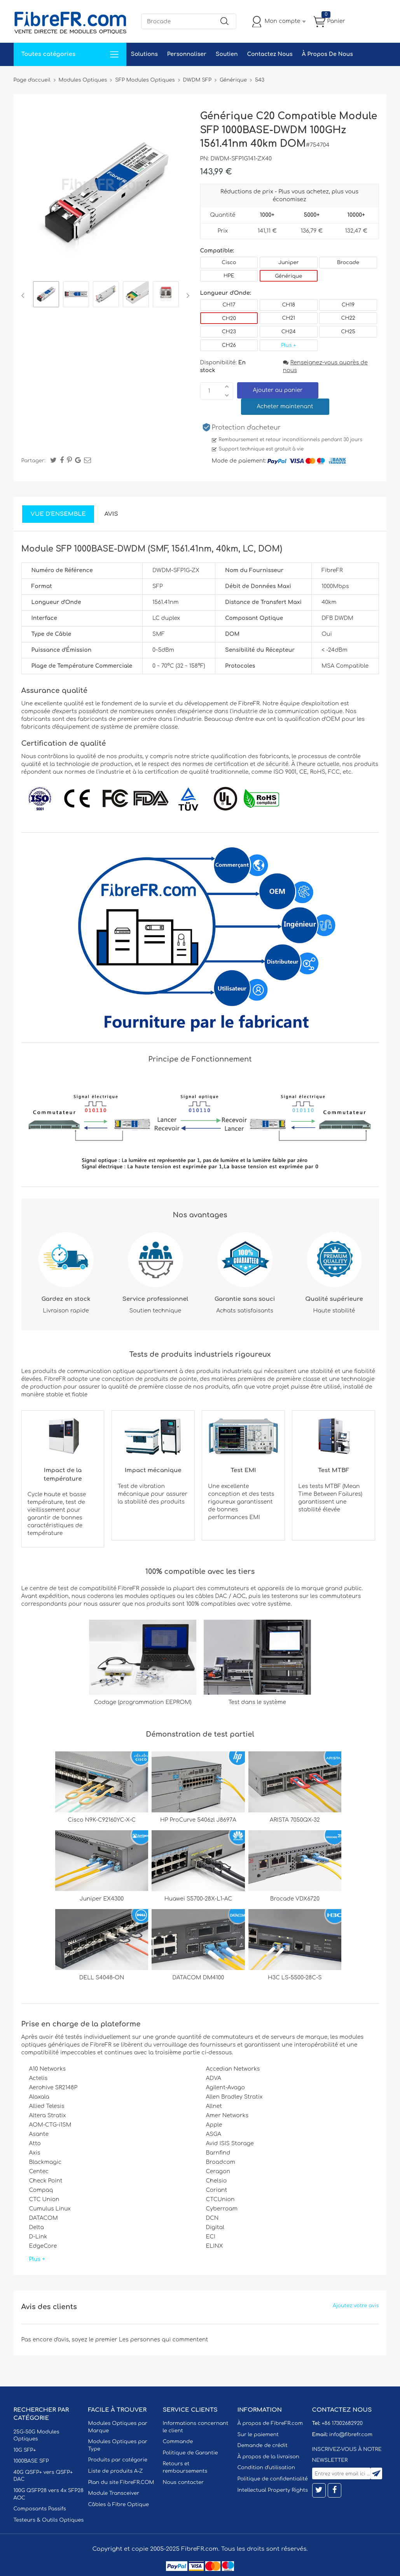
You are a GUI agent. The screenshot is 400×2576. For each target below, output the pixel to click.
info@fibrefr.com (350, 2434)
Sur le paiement (258, 2434)
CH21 (288, 318)
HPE (229, 275)
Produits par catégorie (118, 2460)
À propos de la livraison (268, 2456)
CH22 (348, 318)
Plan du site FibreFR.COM (121, 2482)
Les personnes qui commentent (163, 2340)
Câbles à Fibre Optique (118, 2504)
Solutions (144, 54)
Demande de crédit (263, 2445)
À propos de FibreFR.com (270, 2423)
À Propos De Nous (327, 54)
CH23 (229, 331)
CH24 (288, 331)
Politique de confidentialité (273, 2479)
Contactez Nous (270, 54)
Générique (288, 276)
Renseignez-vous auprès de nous (325, 366)
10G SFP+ (25, 2450)
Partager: (33, 460)
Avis (111, 514)
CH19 (348, 305)
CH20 (229, 318)
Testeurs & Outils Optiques (49, 2520)
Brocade (348, 262)
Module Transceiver (114, 2493)
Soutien (227, 54)
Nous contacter (183, 2482)
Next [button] (186, 295)
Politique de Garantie (190, 2453)
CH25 (348, 331)
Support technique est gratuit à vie (261, 449)
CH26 (229, 345)
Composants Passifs (40, 2509)
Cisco (229, 262)
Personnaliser (186, 54)
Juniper (288, 262)
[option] (46, 295)
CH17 (228, 305)
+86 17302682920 (341, 2423)
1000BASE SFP (31, 2461)
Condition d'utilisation (266, 2467)
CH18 (288, 305)
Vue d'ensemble (58, 514)
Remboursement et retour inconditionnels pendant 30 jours (291, 439)
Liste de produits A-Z (115, 2471)
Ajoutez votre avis (356, 2305)
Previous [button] (24, 295)
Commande (178, 2441)
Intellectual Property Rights (273, 2490)
